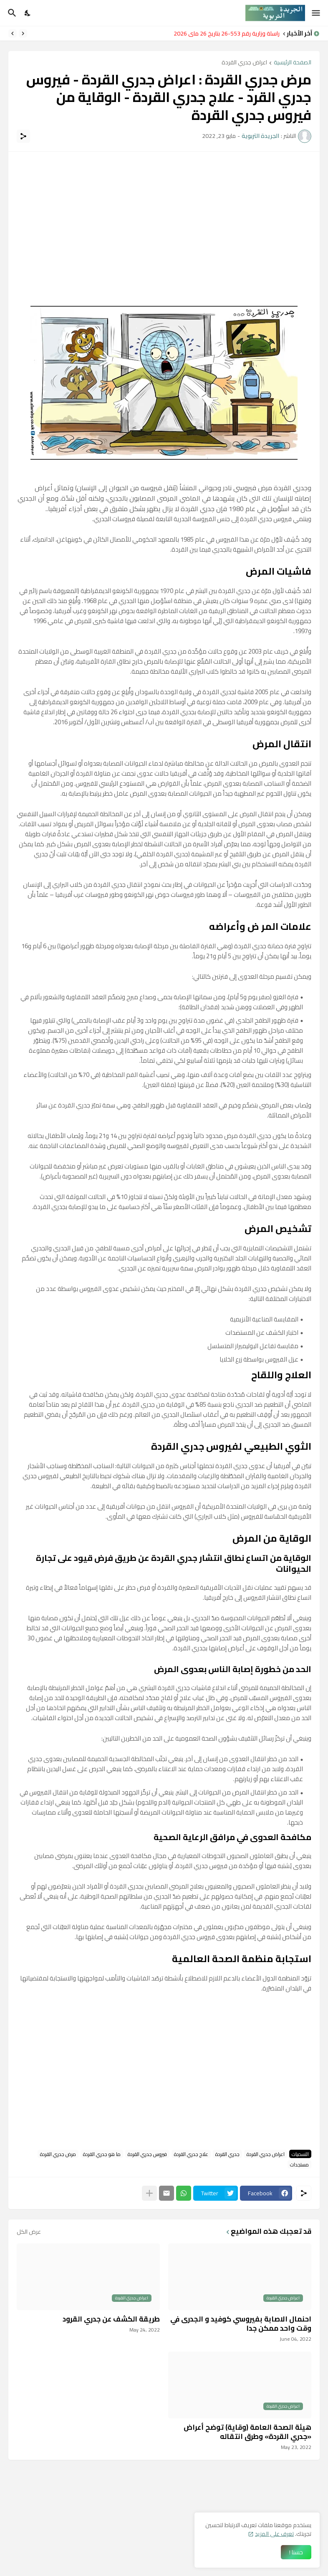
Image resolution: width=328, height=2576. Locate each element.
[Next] (12, 33)
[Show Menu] (316, 13)
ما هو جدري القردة (102, 2154)
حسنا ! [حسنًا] (296, 2552)
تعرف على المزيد (274, 2533)
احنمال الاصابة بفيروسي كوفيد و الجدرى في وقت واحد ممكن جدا (240, 2323)
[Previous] (23, 33)
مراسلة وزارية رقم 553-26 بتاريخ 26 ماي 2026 (224, 33)
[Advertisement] (164, 218)
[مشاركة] (23, 136)
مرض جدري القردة (58, 2154)
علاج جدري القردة (191, 2154)
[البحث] (11, 13)
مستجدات (299, 2164)
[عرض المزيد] (149, 2193)
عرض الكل (29, 2232)
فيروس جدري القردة (147, 2154)
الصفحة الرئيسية (292, 62)
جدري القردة (227, 2154)
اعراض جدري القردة (244, 62)
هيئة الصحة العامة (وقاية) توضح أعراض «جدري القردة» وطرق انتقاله (247, 2432)
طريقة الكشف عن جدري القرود (111, 2319)
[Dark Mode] (28, 13)
